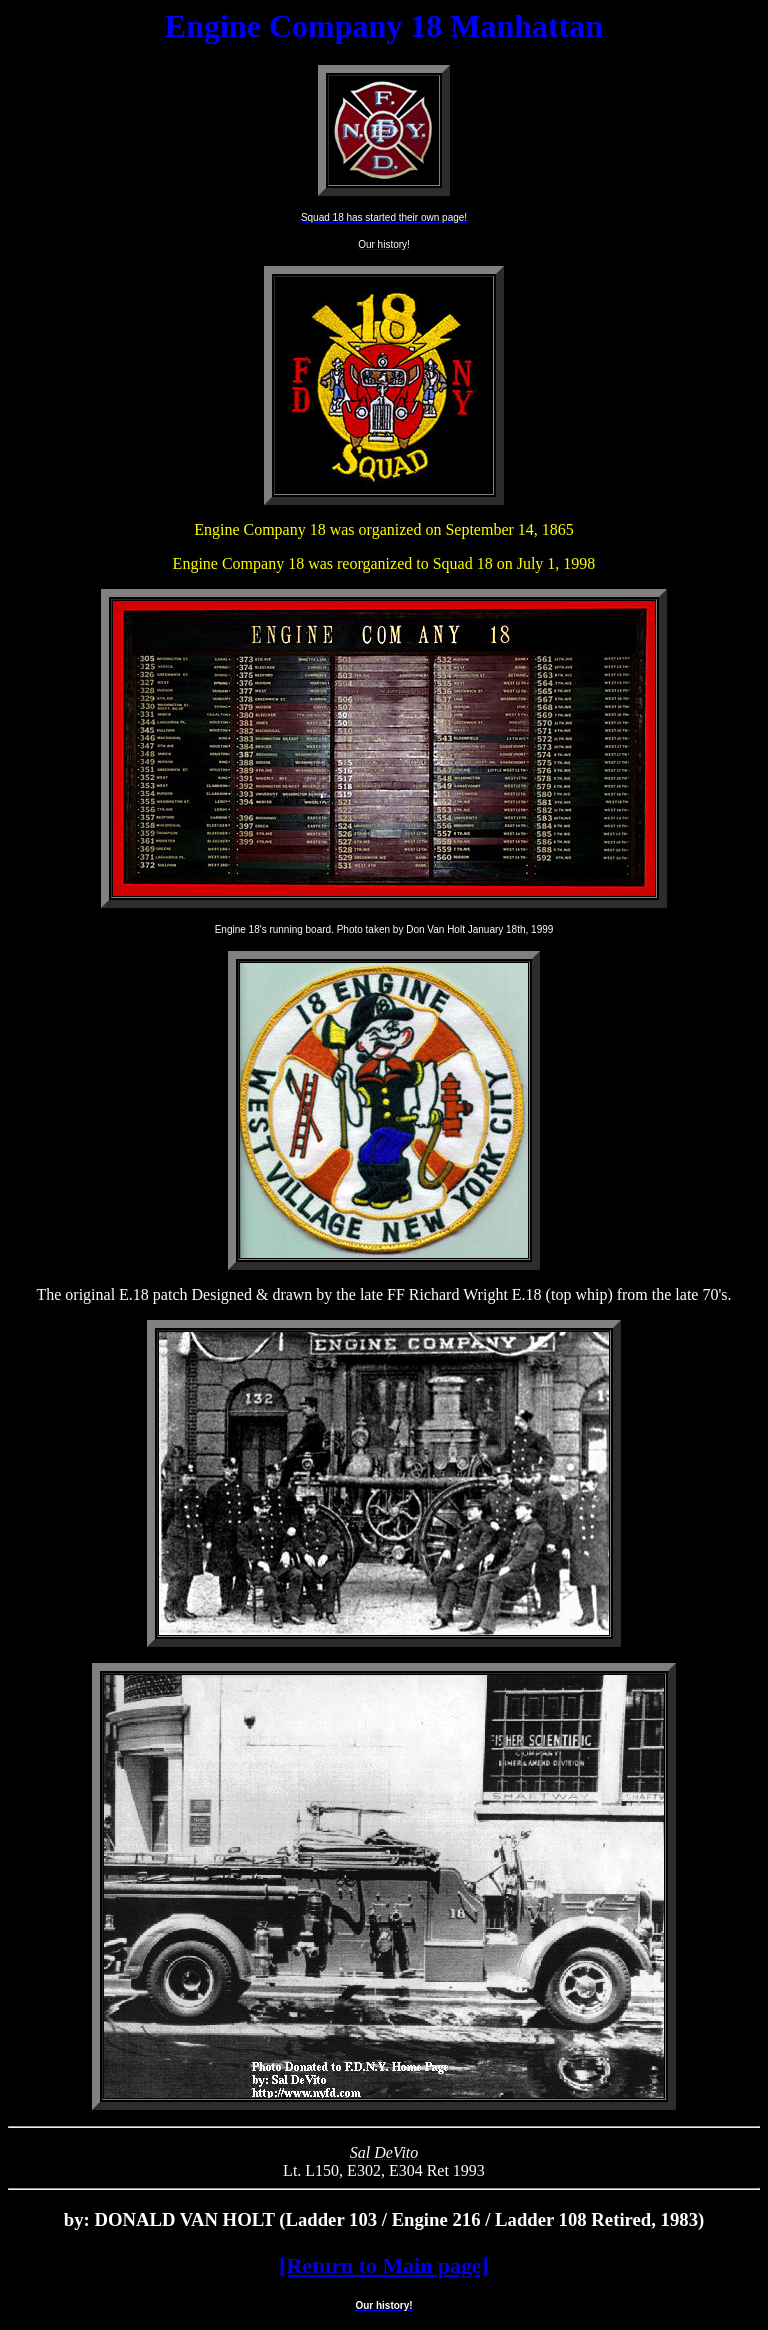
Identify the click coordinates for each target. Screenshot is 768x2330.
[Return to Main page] (384, 2265)
